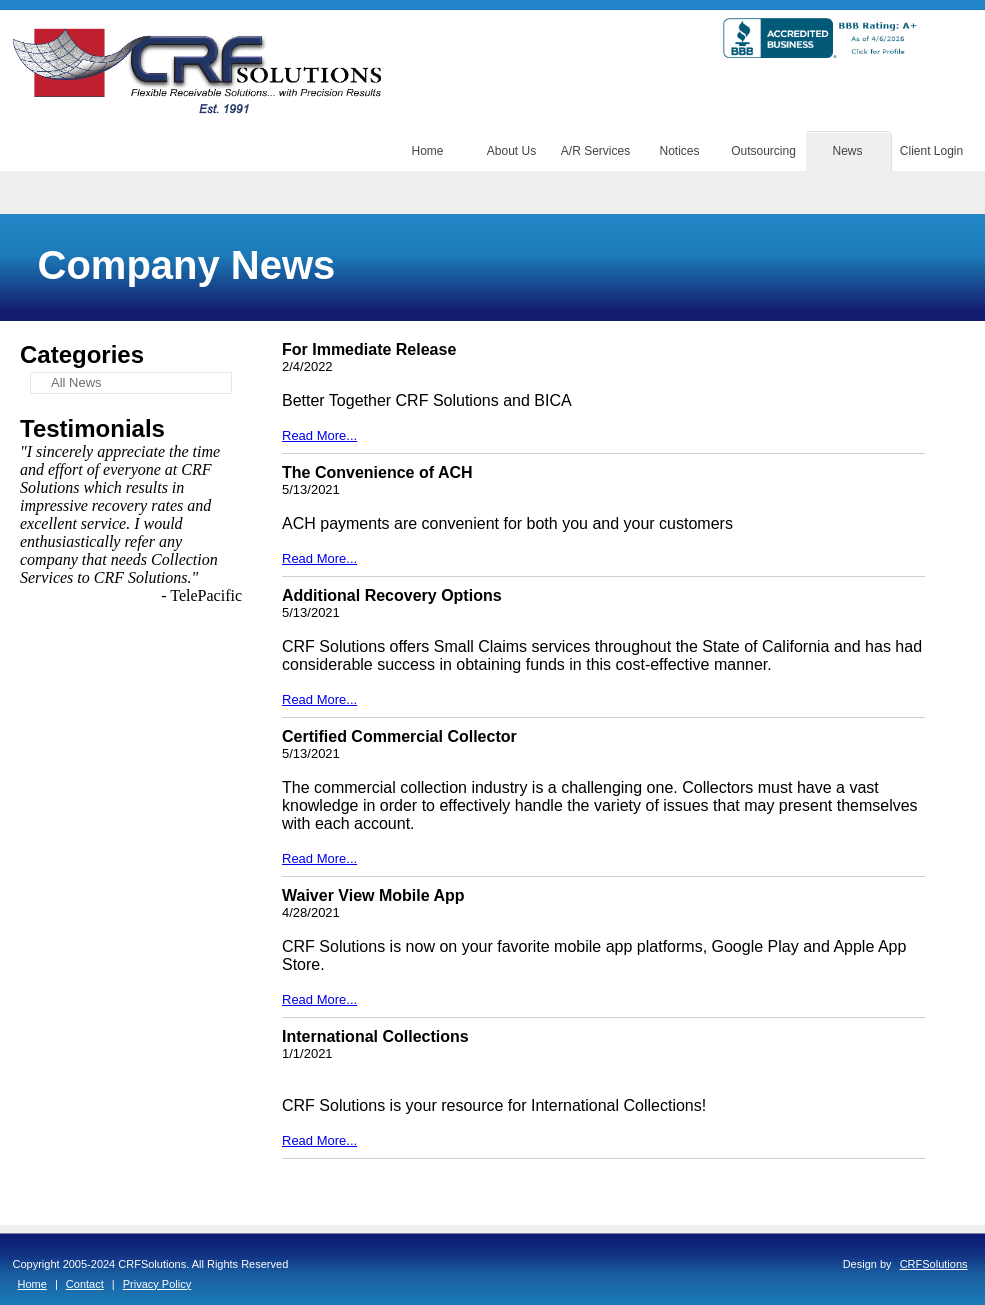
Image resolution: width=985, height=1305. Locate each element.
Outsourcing (763, 151)
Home (427, 151)
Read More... (319, 435)
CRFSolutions (934, 1264)
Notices (679, 151)
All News (76, 382)
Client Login (931, 151)
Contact (85, 1284)
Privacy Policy (157, 1284)
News (847, 151)
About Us (511, 151)
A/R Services (595, 151)
